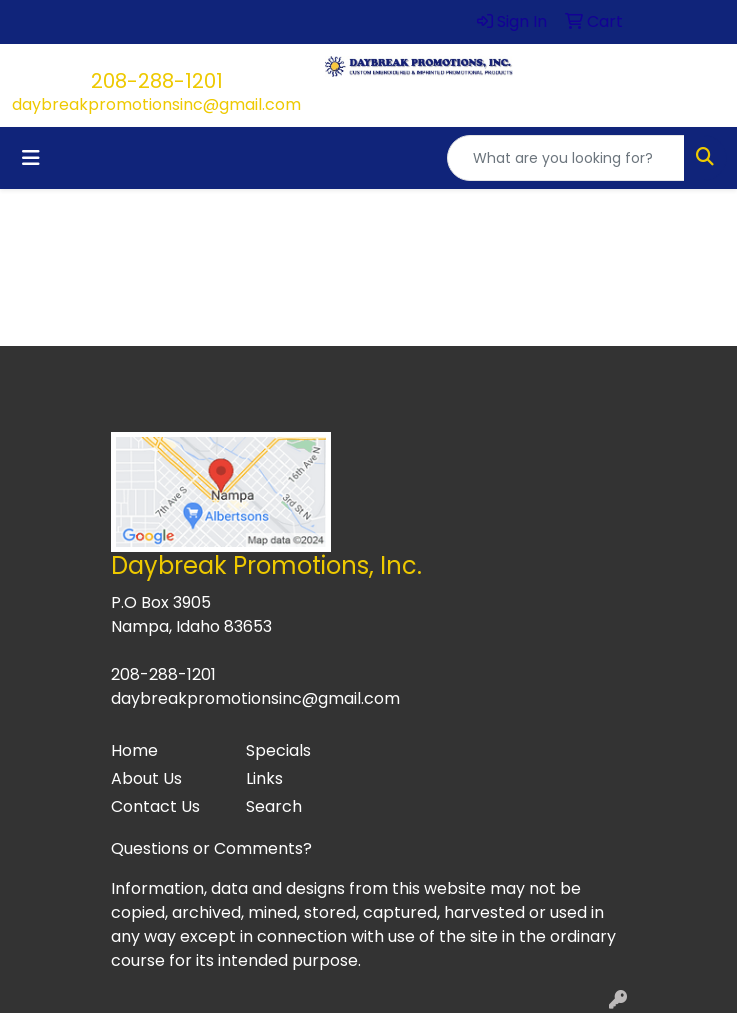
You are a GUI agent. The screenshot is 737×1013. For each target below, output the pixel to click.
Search (274, 806)
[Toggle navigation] (31, 158)
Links (264, 778)
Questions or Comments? (211, 848)
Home (134, 750)
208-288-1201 (157, 81)
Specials (278, 750)
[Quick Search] (566, 158)
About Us (146, 778)
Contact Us (155, 806)
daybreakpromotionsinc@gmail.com (156, 104)
